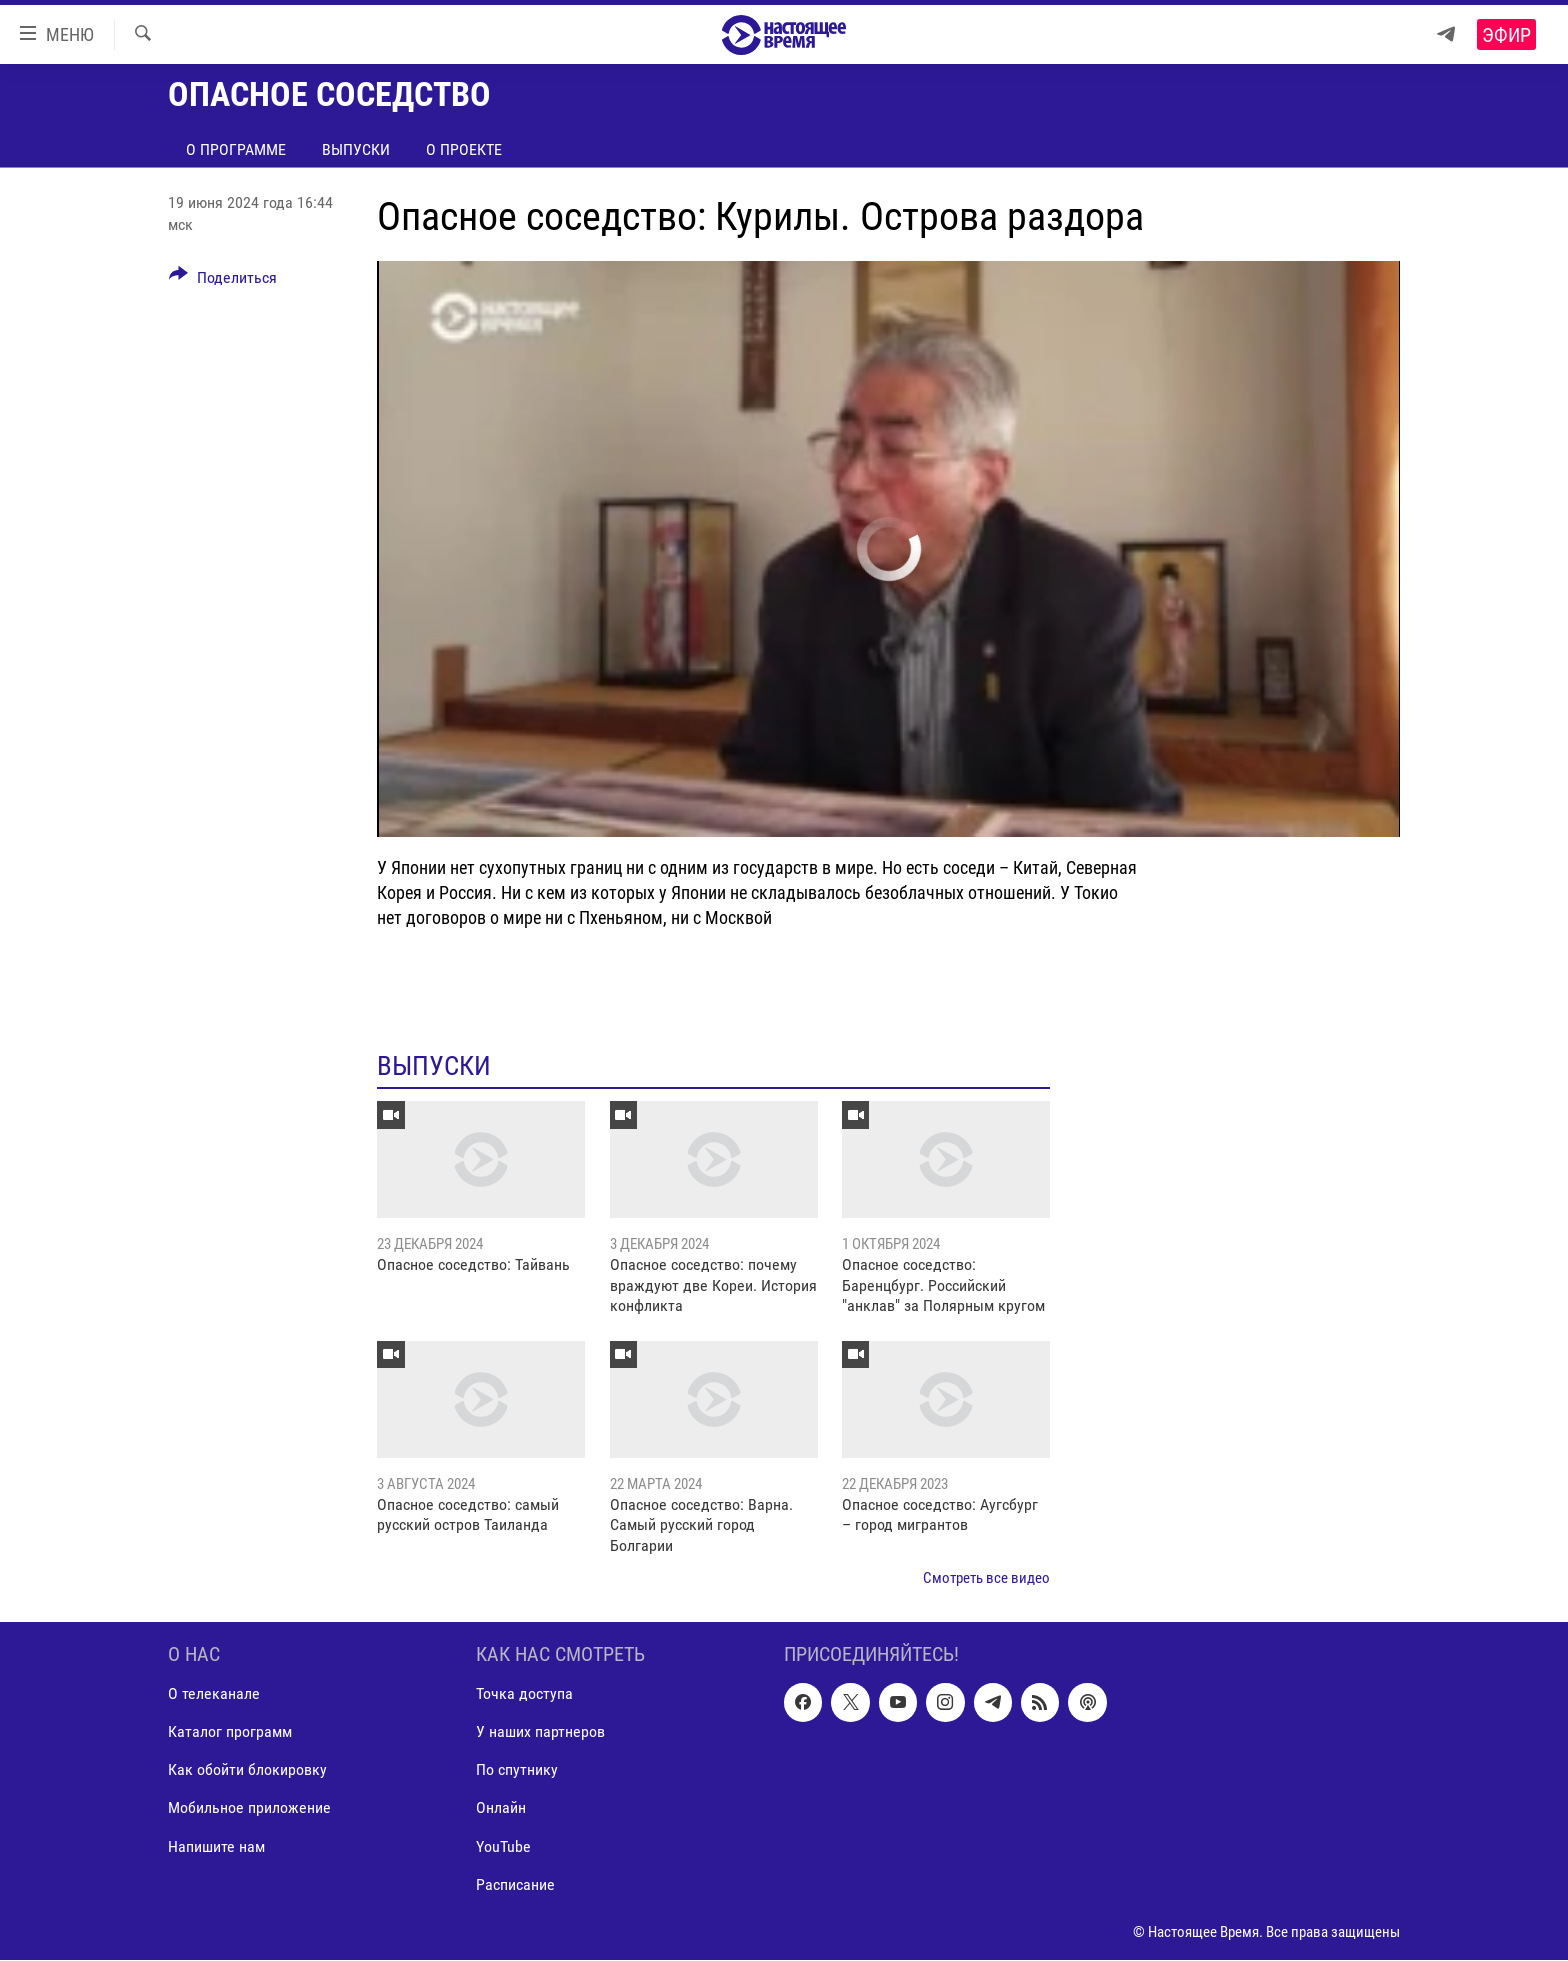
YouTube (503, 1846)
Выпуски (356, 149)
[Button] (223, 281)
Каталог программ (230, 1732)
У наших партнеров (540, 1732)
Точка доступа (524, 1694)
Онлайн (501, 1808)
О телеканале (214, 1694)
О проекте (464, 149)
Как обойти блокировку (247, 1770)
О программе (236, 149)
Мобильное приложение (249, 1808)
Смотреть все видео (986, 1578)
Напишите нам (216, 1846)
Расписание (515, 1884)
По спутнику (517, 1770)
